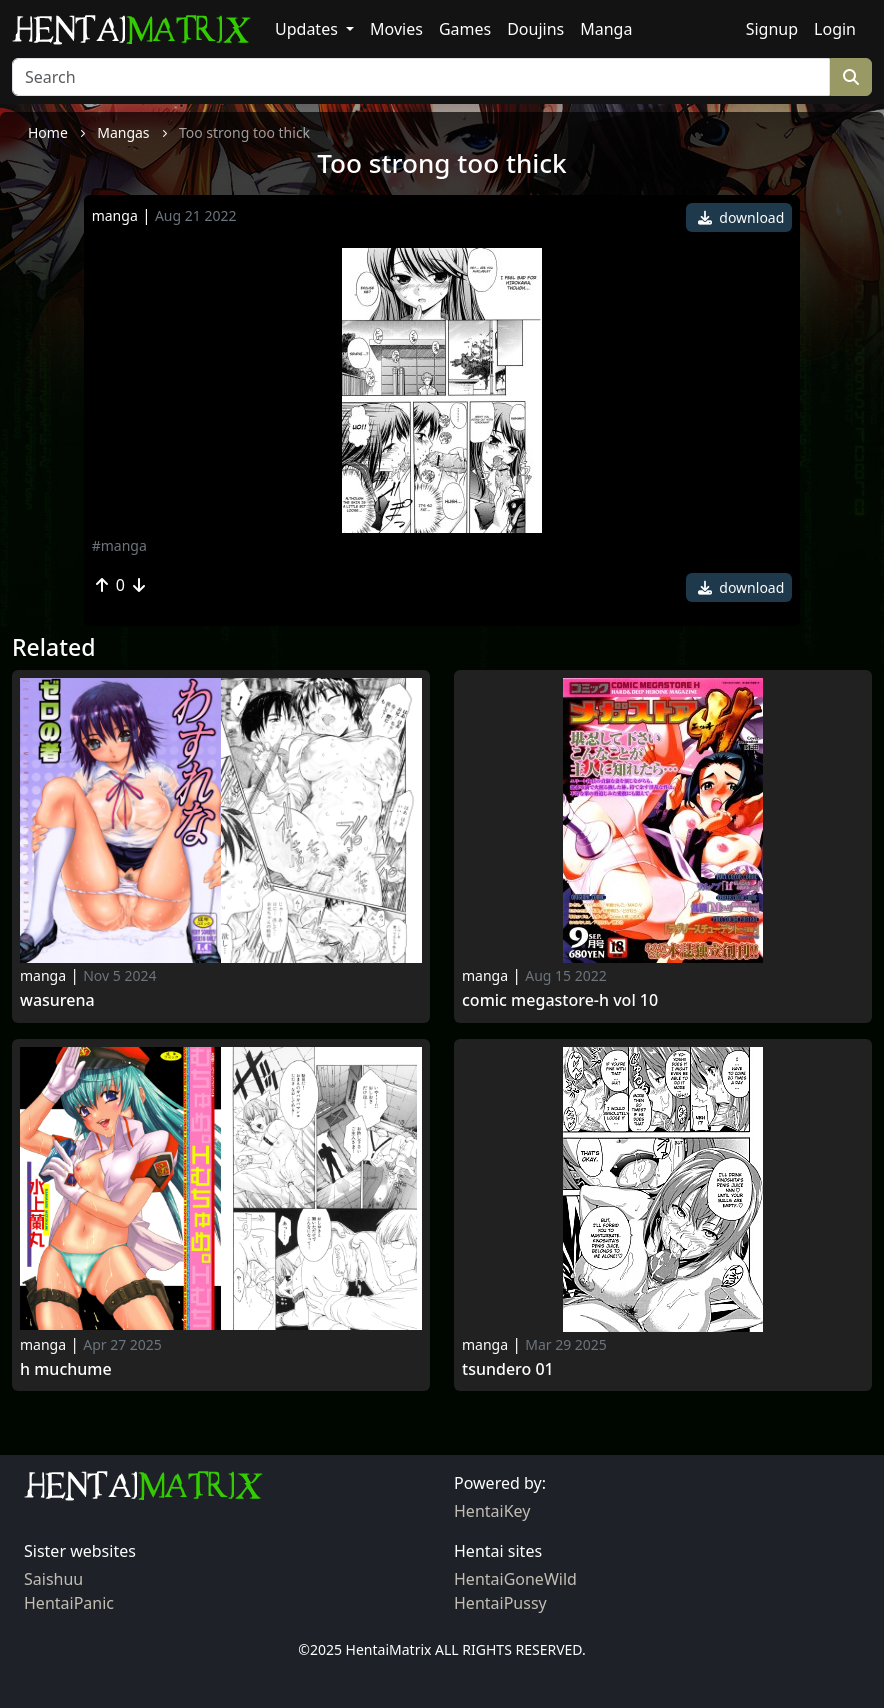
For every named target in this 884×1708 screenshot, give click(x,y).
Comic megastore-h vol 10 (560, 1000)
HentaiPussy (500, 1603)
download (741, 217)
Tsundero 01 (508, 1369)
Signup (772, 29)
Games (465, 29)
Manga (606, 29)
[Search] (421, 77)
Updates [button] (308, 29)
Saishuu (53, 1579)
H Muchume (66, 1369)
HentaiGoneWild (515, 1579)
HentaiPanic (69, 1603)
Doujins (535, 29)
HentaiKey (492, 1511)
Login (835, 29)
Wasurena (57, 1000)
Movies (396, 29)
